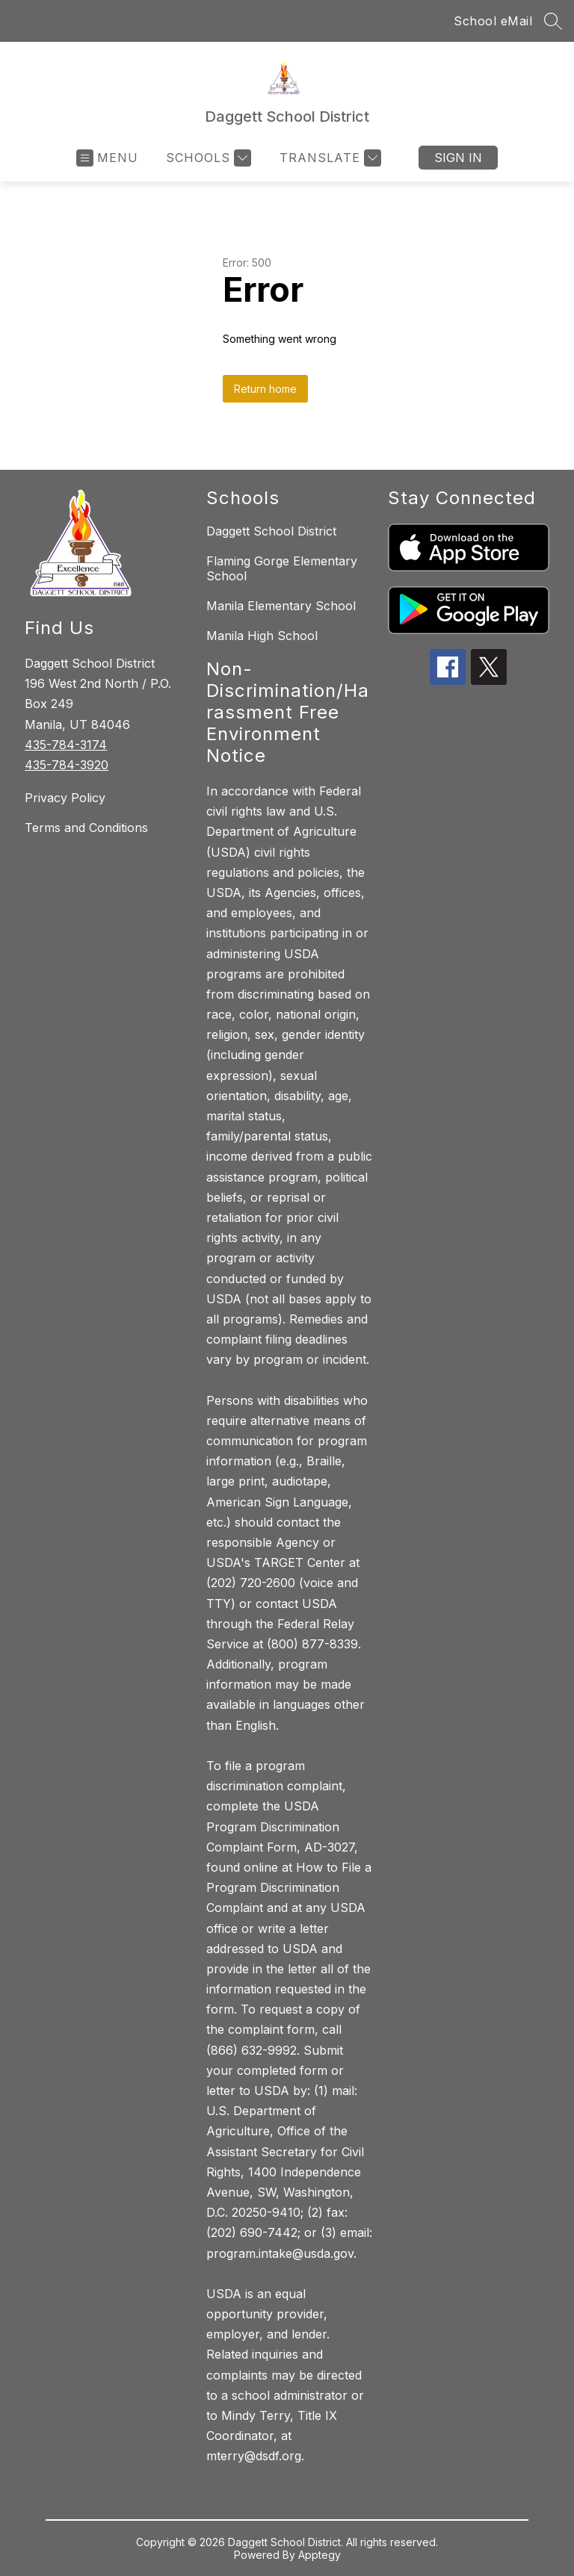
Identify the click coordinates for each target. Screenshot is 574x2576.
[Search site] (553, 21)
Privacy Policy (65, 797)
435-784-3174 (66, 744)
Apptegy (319, 2554)
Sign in (458, 157)
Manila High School (262, 635)
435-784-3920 (66, 764)
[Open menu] (107, 158)
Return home (265, 388)
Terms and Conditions (86, 827)
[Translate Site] (328, 158)
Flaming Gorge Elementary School (281, 568)
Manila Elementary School (281, 605)
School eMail (493, 20)
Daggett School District (271, 531)
